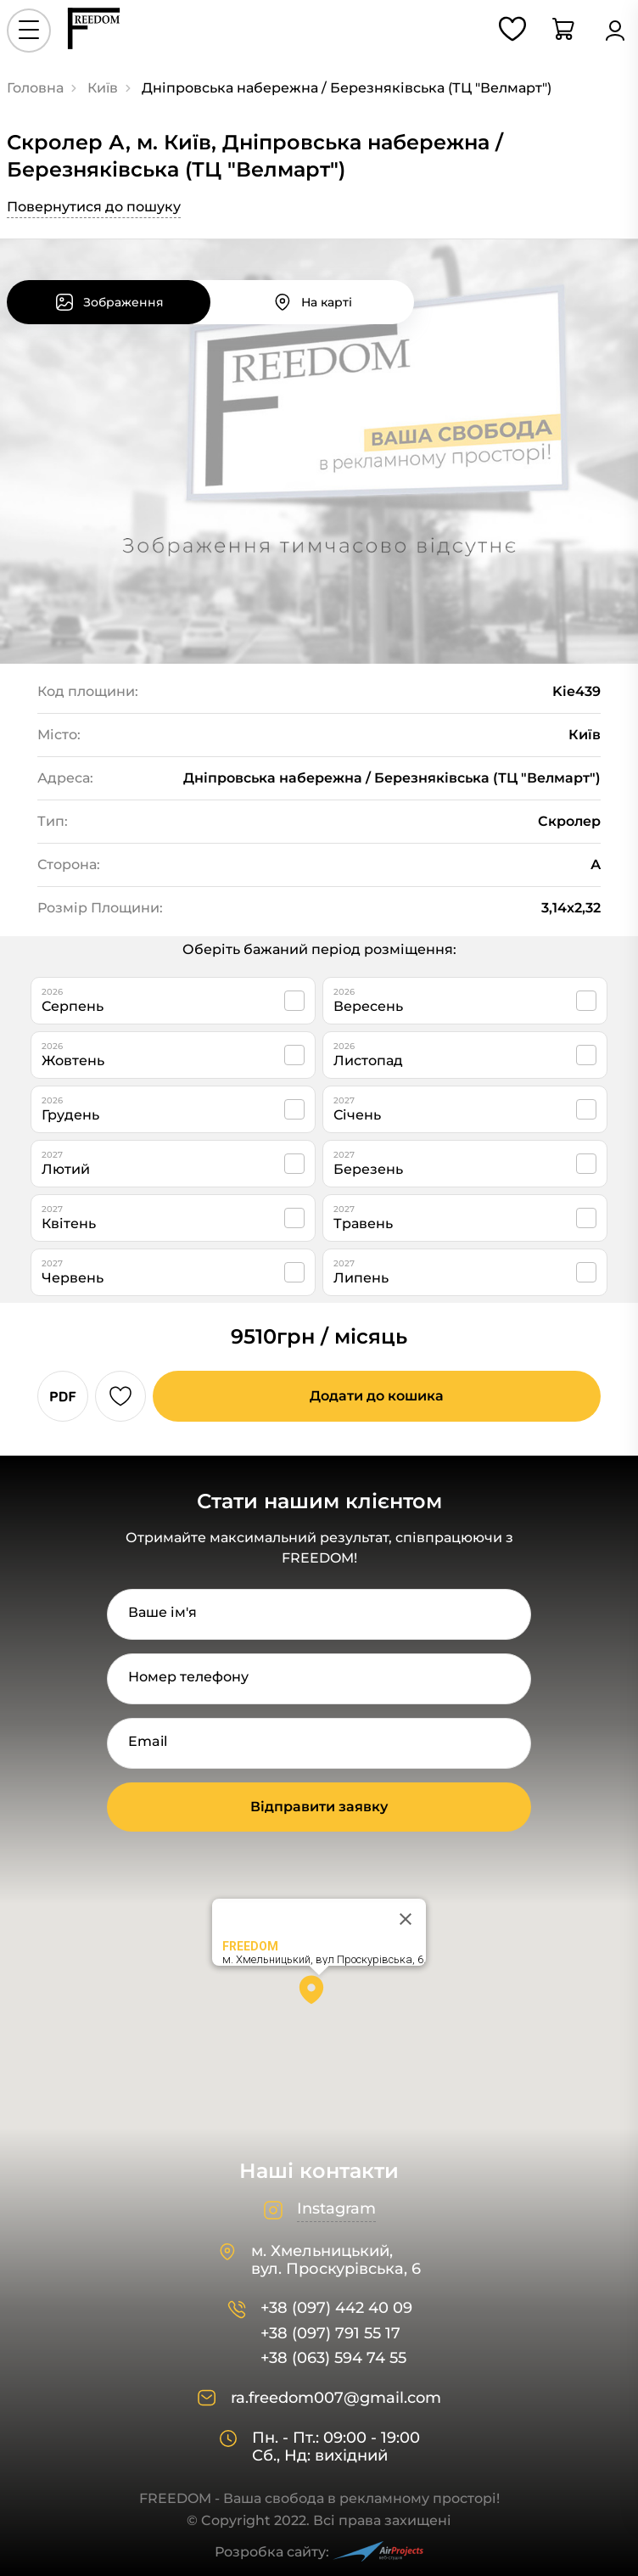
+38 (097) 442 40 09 (336, 2308)
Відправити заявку (319, 1807)
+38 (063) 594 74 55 (333, 2358)
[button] (319, 1995)
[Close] (405, 1919)
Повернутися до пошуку (94, 207)
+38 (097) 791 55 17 (330, 2334)
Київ (102, 88)
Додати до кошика (377, 1396)
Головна (35, 88)
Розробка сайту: (319, 2551)
